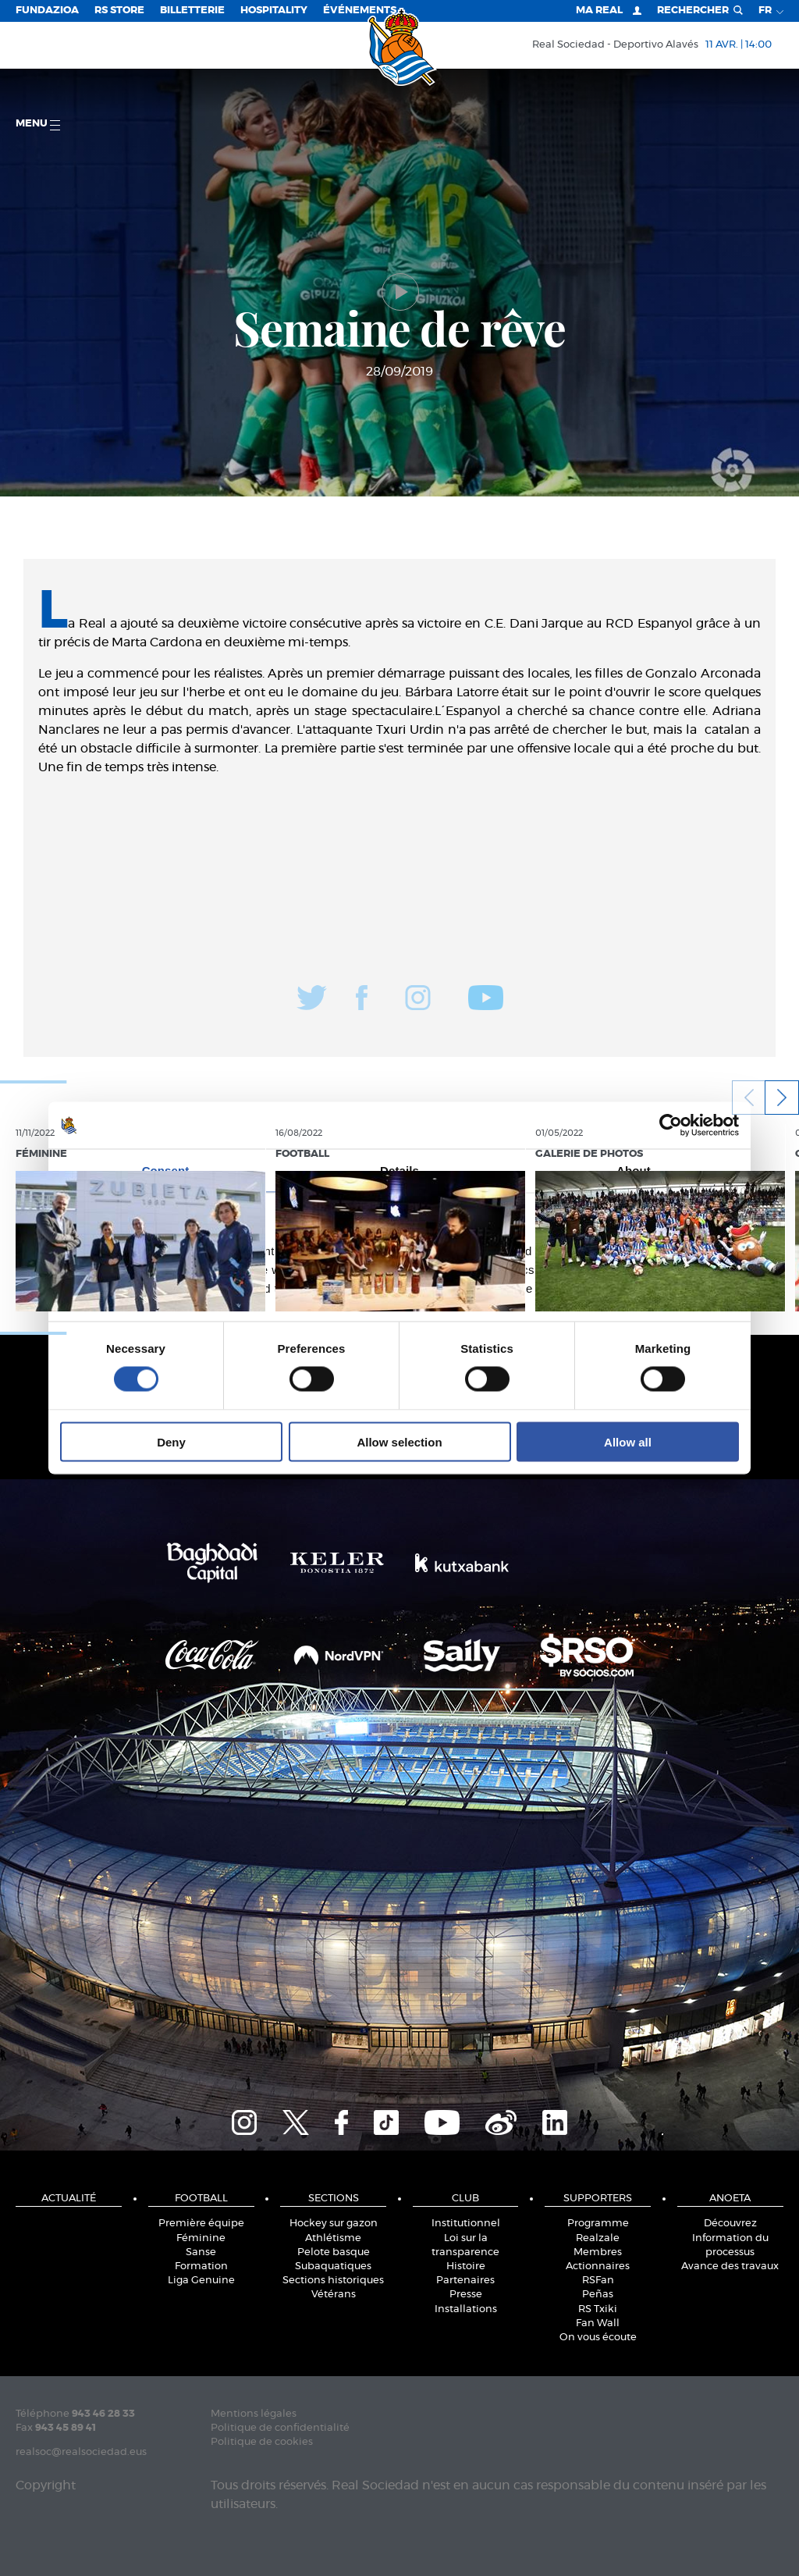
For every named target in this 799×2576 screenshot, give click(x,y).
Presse (465, 2295)
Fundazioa (47, 10)
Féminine (200, 2238)
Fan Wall (598, 2323)
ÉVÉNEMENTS (359, 10)
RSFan (598, 2280)
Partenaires (465, 2280)
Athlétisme (333, 2238)
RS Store (119, 10)
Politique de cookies (262, 2442)
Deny (171, 1441)
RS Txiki (597, 2309)
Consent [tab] (166, 1170)
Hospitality (273, 10)
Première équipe (201, 2223)
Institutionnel (465, 2223)
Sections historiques (333, 2280)
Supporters (597, 2199)
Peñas (597, 2295)
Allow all (628, 1441)
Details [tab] (399, 1170)
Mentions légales (254, 2414)
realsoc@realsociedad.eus (81, 2452)
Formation (201, 2266)
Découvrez (730, 2223)
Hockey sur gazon (333, 2223)
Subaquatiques (333, 2266)
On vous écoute (598, 2337)
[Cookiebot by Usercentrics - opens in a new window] (670, 1125)
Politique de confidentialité (280, 2428)
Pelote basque (333, 2252)
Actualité (68, 2199)
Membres (598, 2252)
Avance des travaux (730, 2266)
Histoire (465, 2266)
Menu (38, 124)
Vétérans (333, 2295)
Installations (466, 2309)
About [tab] (633, 1170)
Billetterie (192, 10)
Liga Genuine (201, 2280)
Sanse (201, 2252)
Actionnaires (598, 2266)
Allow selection (399, 1441)
